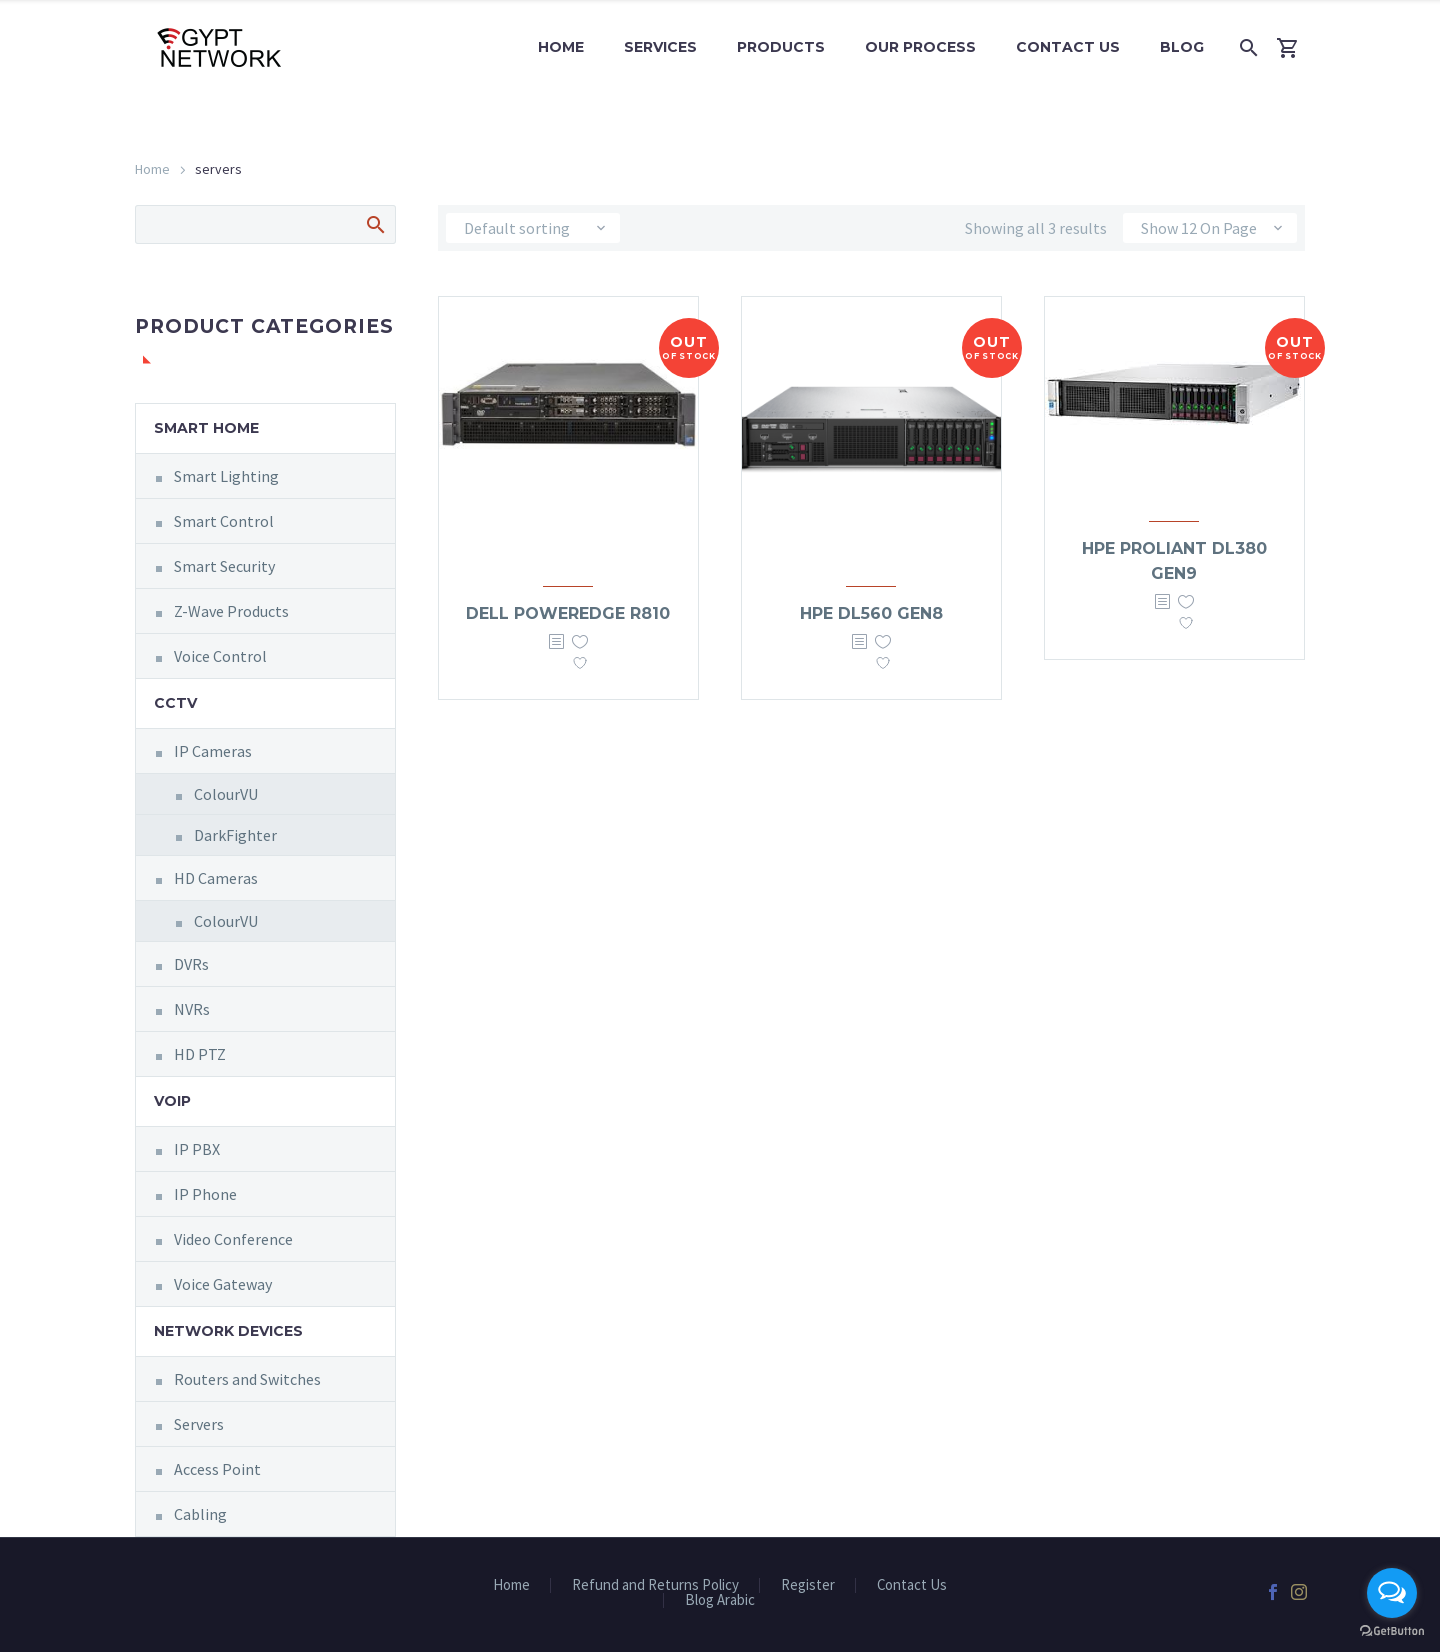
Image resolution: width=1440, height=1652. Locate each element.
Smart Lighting (226, 476)
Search (374, 224)
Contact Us (1068, 47)
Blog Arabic (720, 1600)
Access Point (217, 1469)
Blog (1182, 47)
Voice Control (220, 656)
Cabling (200, 1514)
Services (660, 47)
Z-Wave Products (231, 611)
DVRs (191, 964)
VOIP (172, 1101)
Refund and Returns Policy (655, 1585)
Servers (199, 1424)
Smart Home (206, 428)
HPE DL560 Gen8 (871, 613)
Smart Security (224, 566)
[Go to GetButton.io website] (1392, 1631)
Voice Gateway (223, 1284)
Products (781, 47)
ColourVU (226, 794)
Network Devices (228, 1331)
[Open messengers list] (1392, 1593)
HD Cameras (216, 878)
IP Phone (205, 1194)
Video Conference (233, 1239)
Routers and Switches (247, 1379)
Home (561, 47)
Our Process (920, 47)
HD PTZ (200, 1054)
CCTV (175, 703)
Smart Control (224, 521)
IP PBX (197, 1149)
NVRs (192, 1009)
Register (808, 1585)
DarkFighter (235, 835)
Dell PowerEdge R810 (568, 613)
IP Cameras (213, 751)
